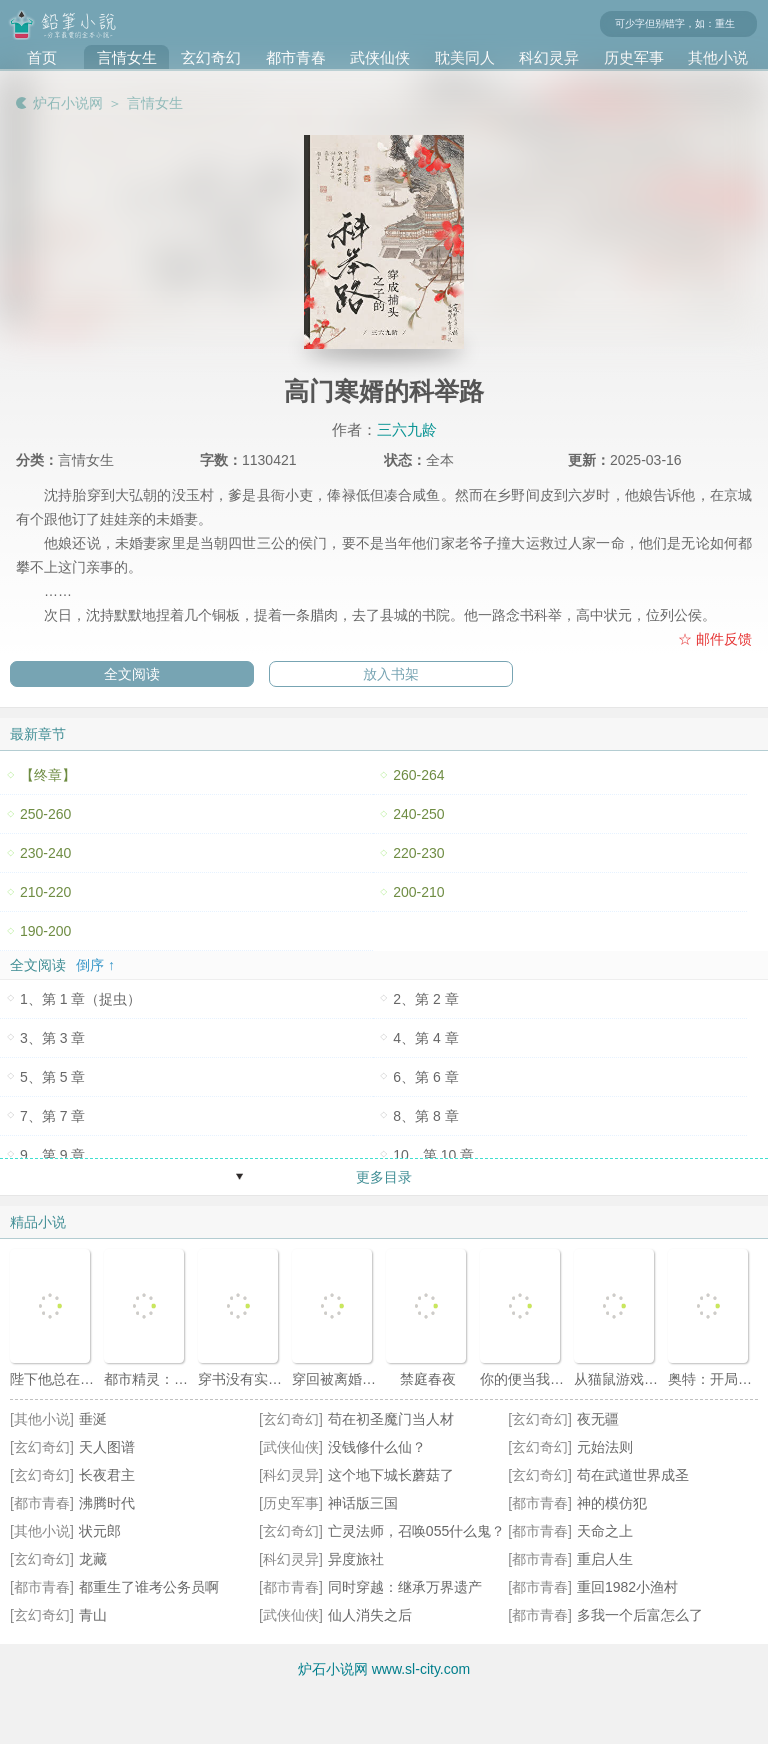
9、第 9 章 (52, 1155)
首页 (42, 57)
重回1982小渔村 (627, 1587)
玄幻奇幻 (211, 57)
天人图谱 (107, 1447)
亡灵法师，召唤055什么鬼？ (416, 1531)
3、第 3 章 (52, 1038)
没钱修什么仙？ (377, 1447)
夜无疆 (598, 1419)
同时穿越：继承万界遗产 (405, 1587)
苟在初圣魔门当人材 (391, 1419)
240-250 (418, 814)
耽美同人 (465, 57)
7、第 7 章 (52, 1116)
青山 (93, 1615)
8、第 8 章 (425, 1116)
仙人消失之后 (370, 1615)
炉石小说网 (68, 103)
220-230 (418, 853)
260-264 (418, 775)
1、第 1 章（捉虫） (80, 999)
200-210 (418, 892)
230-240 (45, 853)
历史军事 (634, 57)
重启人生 (605, 1559)
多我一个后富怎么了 (640, 1615)
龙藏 (93, 1559)
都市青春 (296, 57)
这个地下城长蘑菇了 (391, 1475)
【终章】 (48, 775)
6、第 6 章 (425, 1077)
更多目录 (384, 1177)
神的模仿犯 (612, 1503)
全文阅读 (132, 674)
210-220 (45, 892)
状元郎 (100, 1531)
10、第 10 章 (433, 1155)
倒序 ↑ (95, 965)
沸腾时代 (107, 1503)
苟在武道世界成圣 (633, 1475)
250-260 (45, 814)
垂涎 (93, 1419)
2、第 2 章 (425, 999)
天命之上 (605, 1531)
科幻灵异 (549, 57)
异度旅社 (356, 1559)
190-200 (45, 931)
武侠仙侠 (380, 57)
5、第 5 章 (52, 1077)
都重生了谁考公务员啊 (149, 1587)
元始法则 (605, 1447)
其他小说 (718, 57)
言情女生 (127, 57)
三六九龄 (407, 429)
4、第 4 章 (425, 1038)
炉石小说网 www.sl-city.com (384, 1669)
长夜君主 (107, 1475)
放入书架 (391, 674)
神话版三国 (363, 1503)
